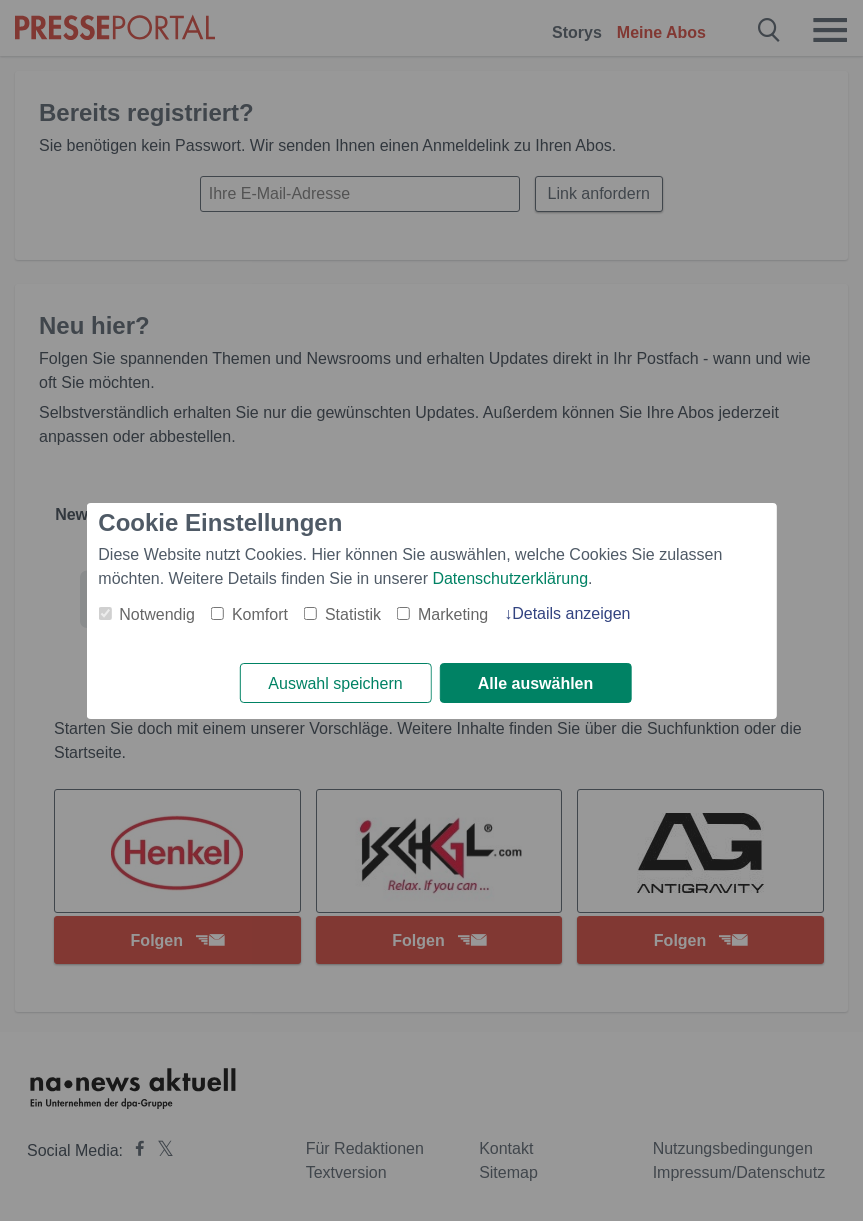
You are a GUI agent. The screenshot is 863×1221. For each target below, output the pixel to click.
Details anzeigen (571, 613)
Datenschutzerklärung (510, 578)
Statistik (353, 614)
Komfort (260, 614)
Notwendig (157, 614)
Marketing (453, 614)
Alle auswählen (536, 683)
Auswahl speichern (335, 683)
